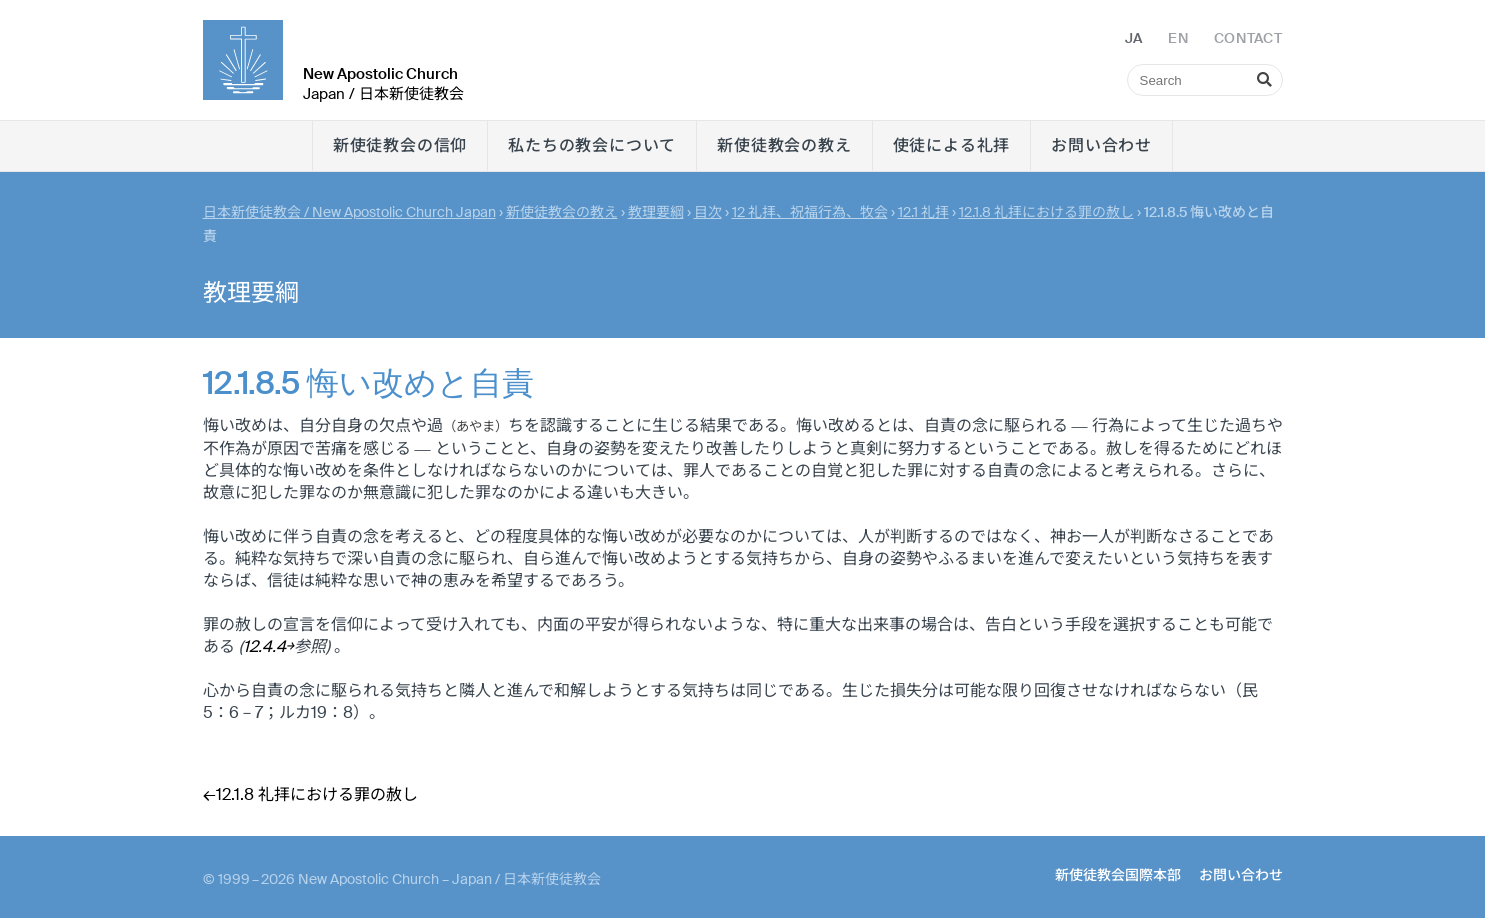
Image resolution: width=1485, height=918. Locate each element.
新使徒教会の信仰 (400, 145)
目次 (708, 212)
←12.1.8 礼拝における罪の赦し (310, 794)
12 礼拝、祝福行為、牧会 (810, 212)
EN (1178, 38)
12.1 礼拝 (923, 212)
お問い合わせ (1101, 145)
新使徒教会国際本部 (1118, 875)
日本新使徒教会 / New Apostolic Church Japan (349, 212)
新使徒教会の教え (784, 145)
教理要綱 (656, 212)
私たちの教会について (592, 145)
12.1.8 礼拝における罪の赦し (1046, 212)
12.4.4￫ (268, 646)
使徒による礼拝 (952, 145)
